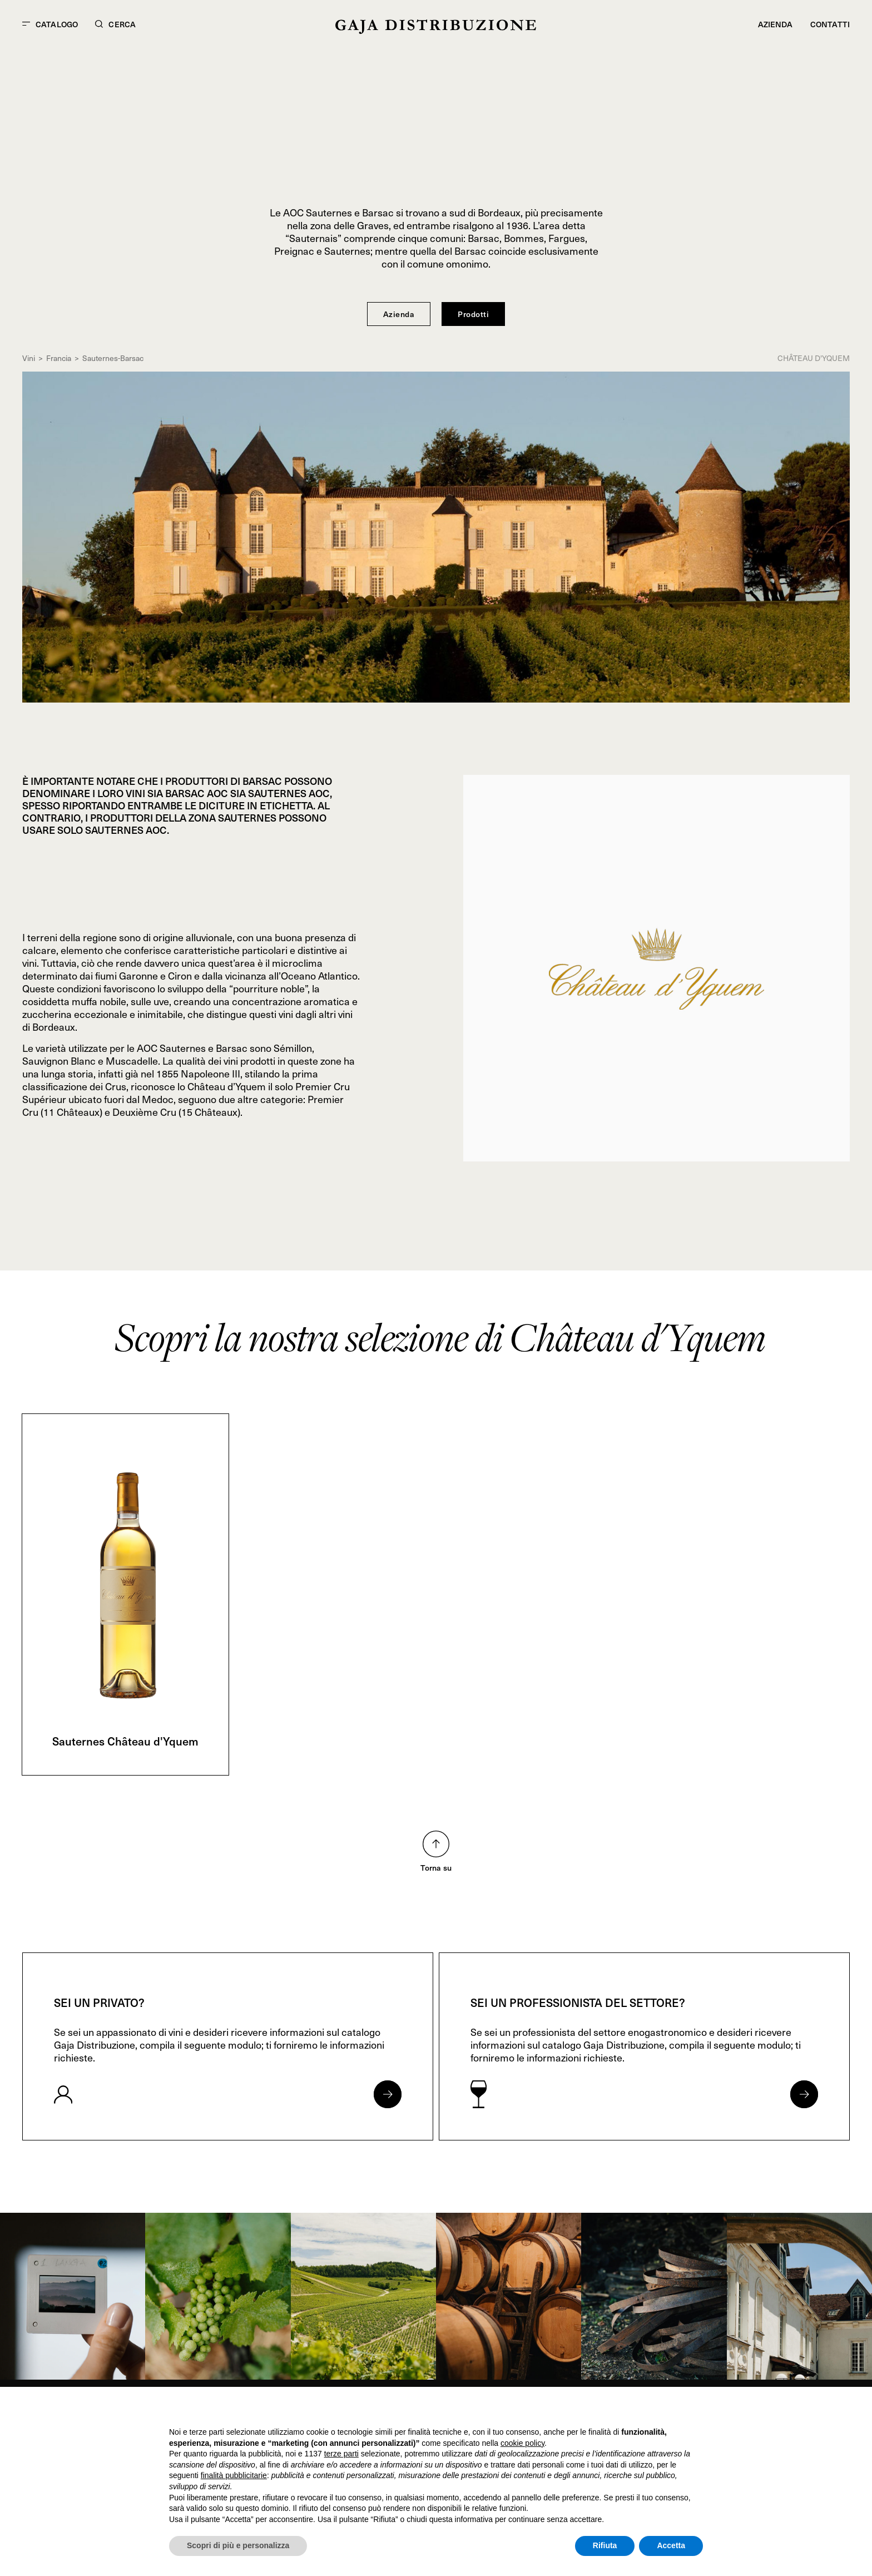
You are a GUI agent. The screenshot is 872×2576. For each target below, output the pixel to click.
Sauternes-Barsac (112, 358)
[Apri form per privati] (388, 2094)
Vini (28, 358)
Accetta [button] (671, 2545)
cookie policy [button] (522, 2443)
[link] (72, 2296)
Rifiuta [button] (605, 2545)
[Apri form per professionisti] (804, 2094)
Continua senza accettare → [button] (651, 2410)
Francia (58, 358)
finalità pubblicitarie (234, 2475)
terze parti (341, 2453)
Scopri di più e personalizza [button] (238, 2545)
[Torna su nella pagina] (436, 1844)
